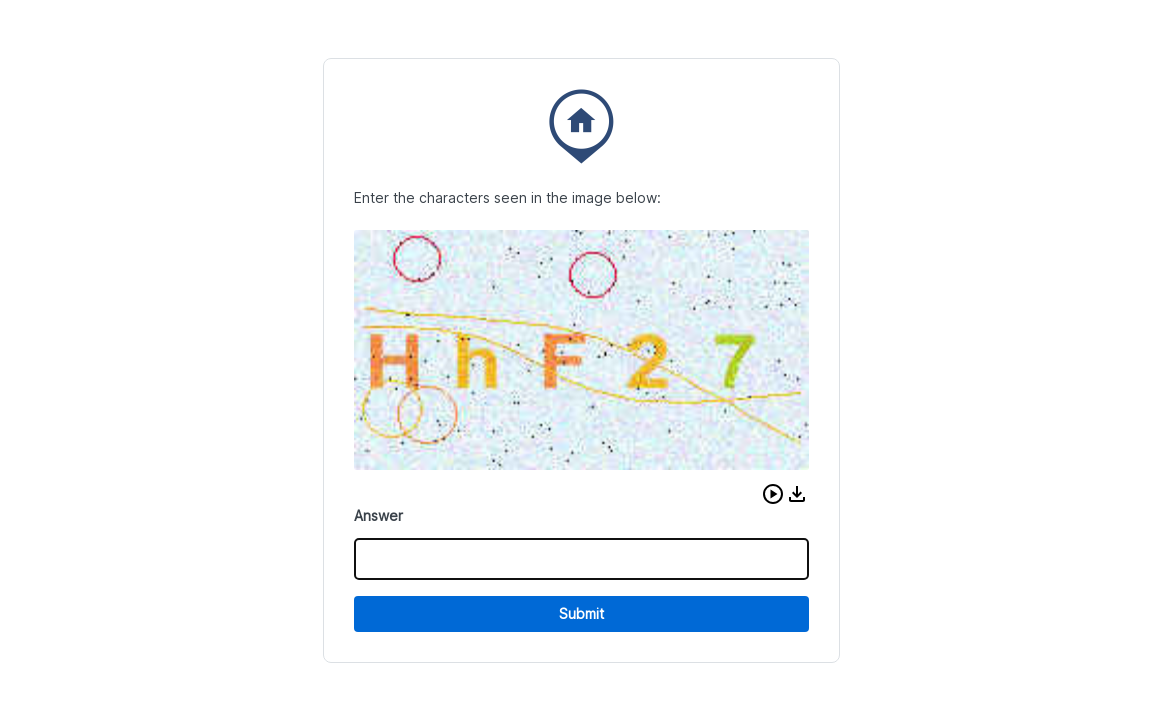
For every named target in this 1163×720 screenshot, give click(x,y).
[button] (773, 494)
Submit (581, 613)
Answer (378, 515)
